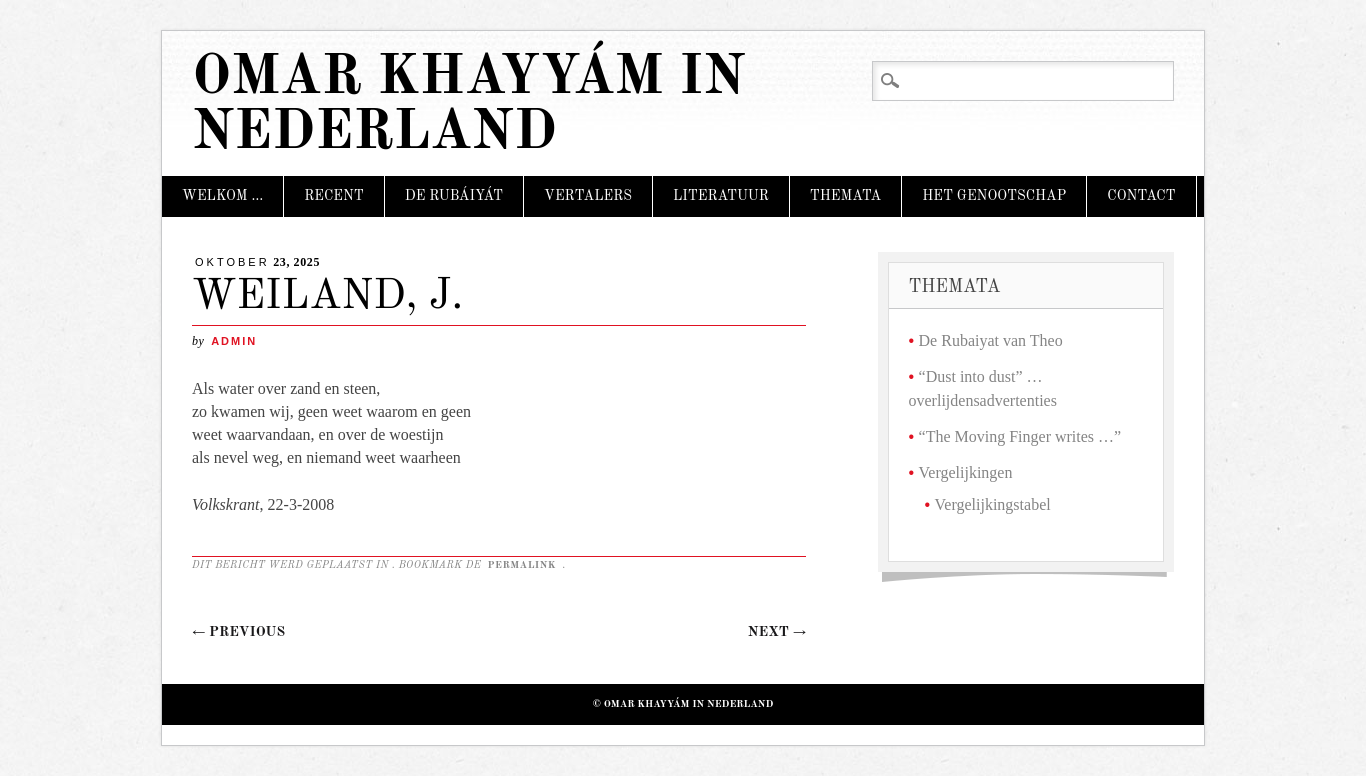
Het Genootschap (994, 196)
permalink (523, 565)
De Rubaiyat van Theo (991, 340)
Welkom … (222, 196)
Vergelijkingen (966, 472)
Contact (1141, 196)
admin (234, 341)
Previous (238, 632)
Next (777, 632)
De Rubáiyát (454, 196)
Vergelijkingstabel (993, 504)
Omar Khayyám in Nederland (468, 106)
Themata (845, 196)
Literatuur (721, 196)
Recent (334, 196)
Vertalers (588, 196)
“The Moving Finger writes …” (1020, 436)
